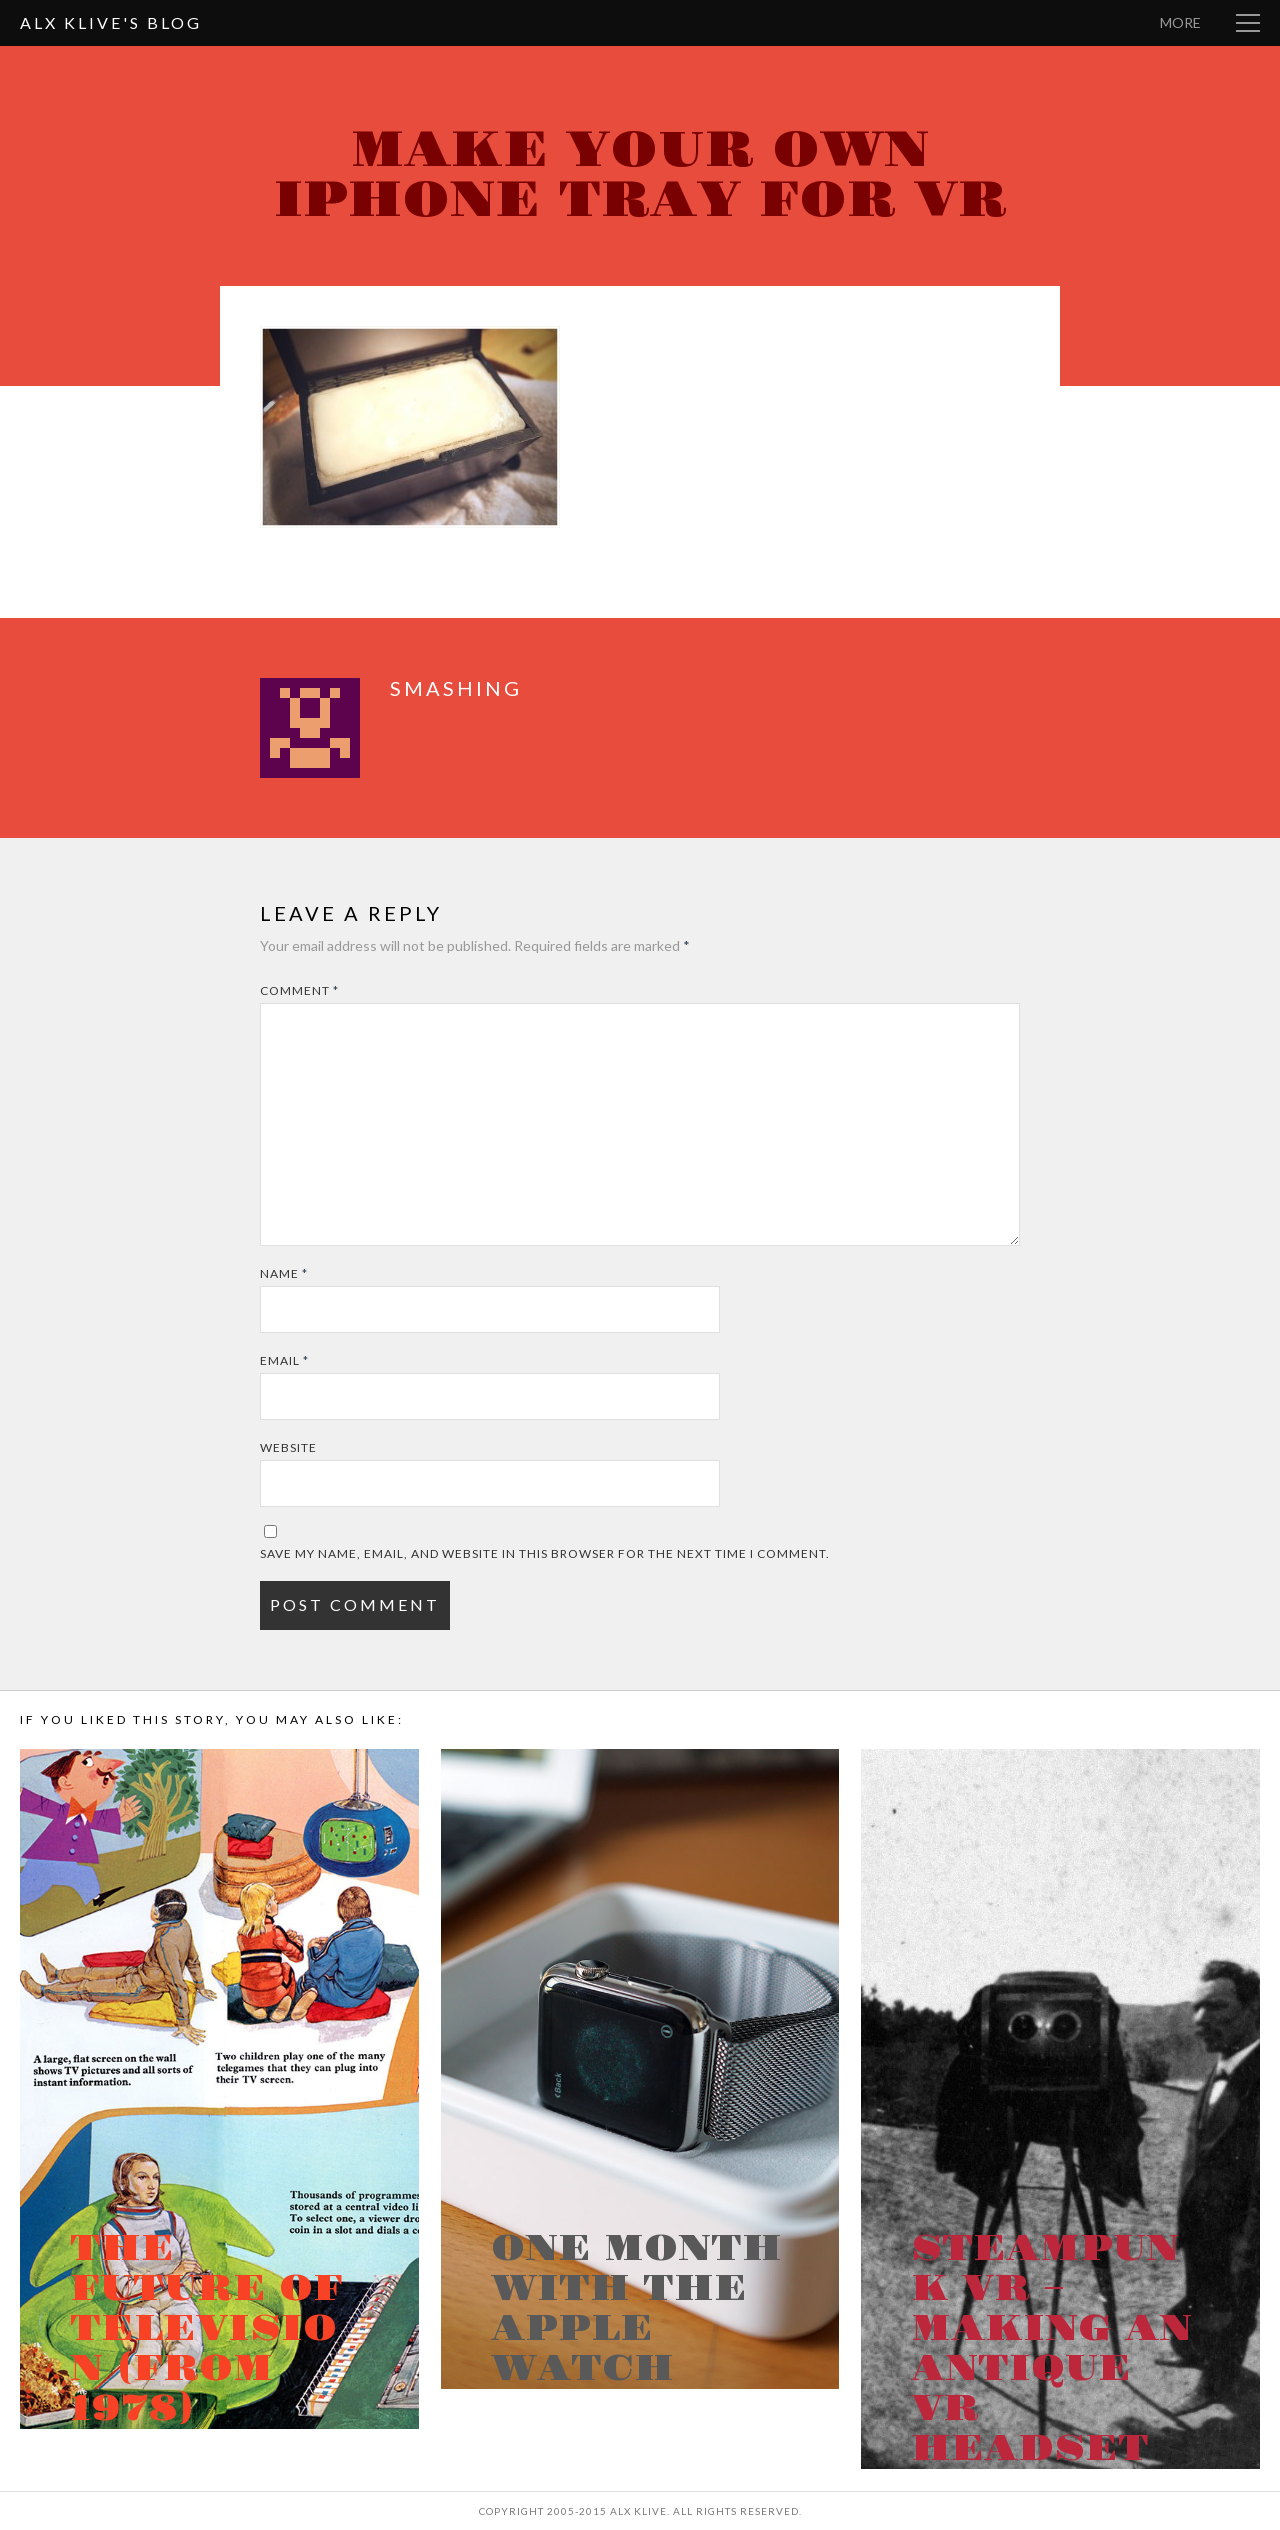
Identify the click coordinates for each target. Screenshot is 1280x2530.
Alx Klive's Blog (111, 22)
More (1180, 22)
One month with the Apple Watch (636, 2309)
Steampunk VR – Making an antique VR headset (1051, 2349)
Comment (299, 990)
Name (284, 1273)
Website (288, 1447)
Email (284, 1360)
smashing (456, 688)
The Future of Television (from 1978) (206, 2329)
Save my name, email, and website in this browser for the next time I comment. (545, 1553)
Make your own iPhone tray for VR (640, 175)
